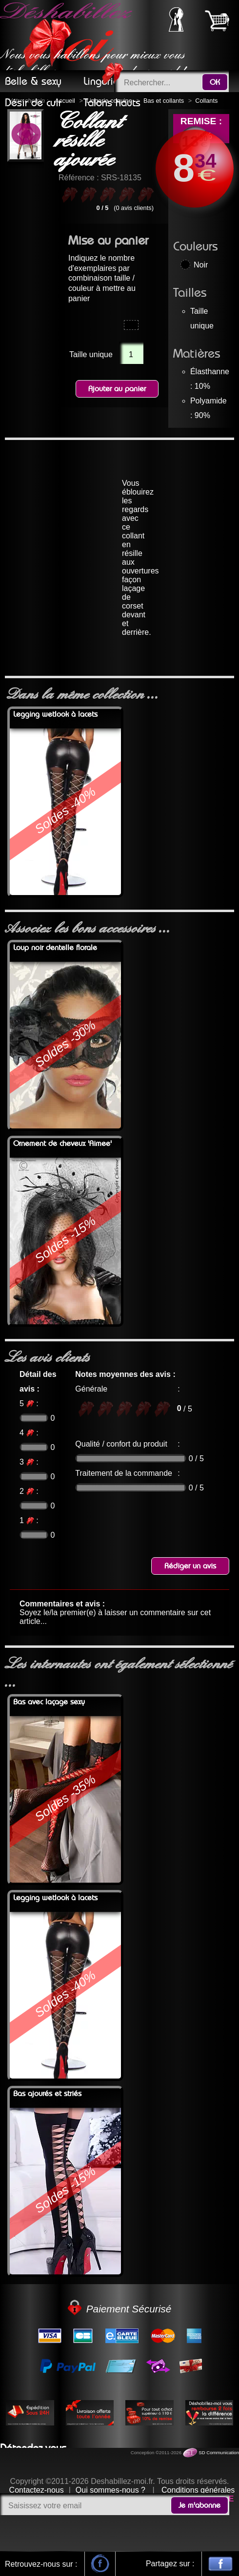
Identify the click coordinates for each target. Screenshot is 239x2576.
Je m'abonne (199, 2505)
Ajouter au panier (117, 388)
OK (215, 82)
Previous (22, 135)
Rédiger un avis (190, 1566)
